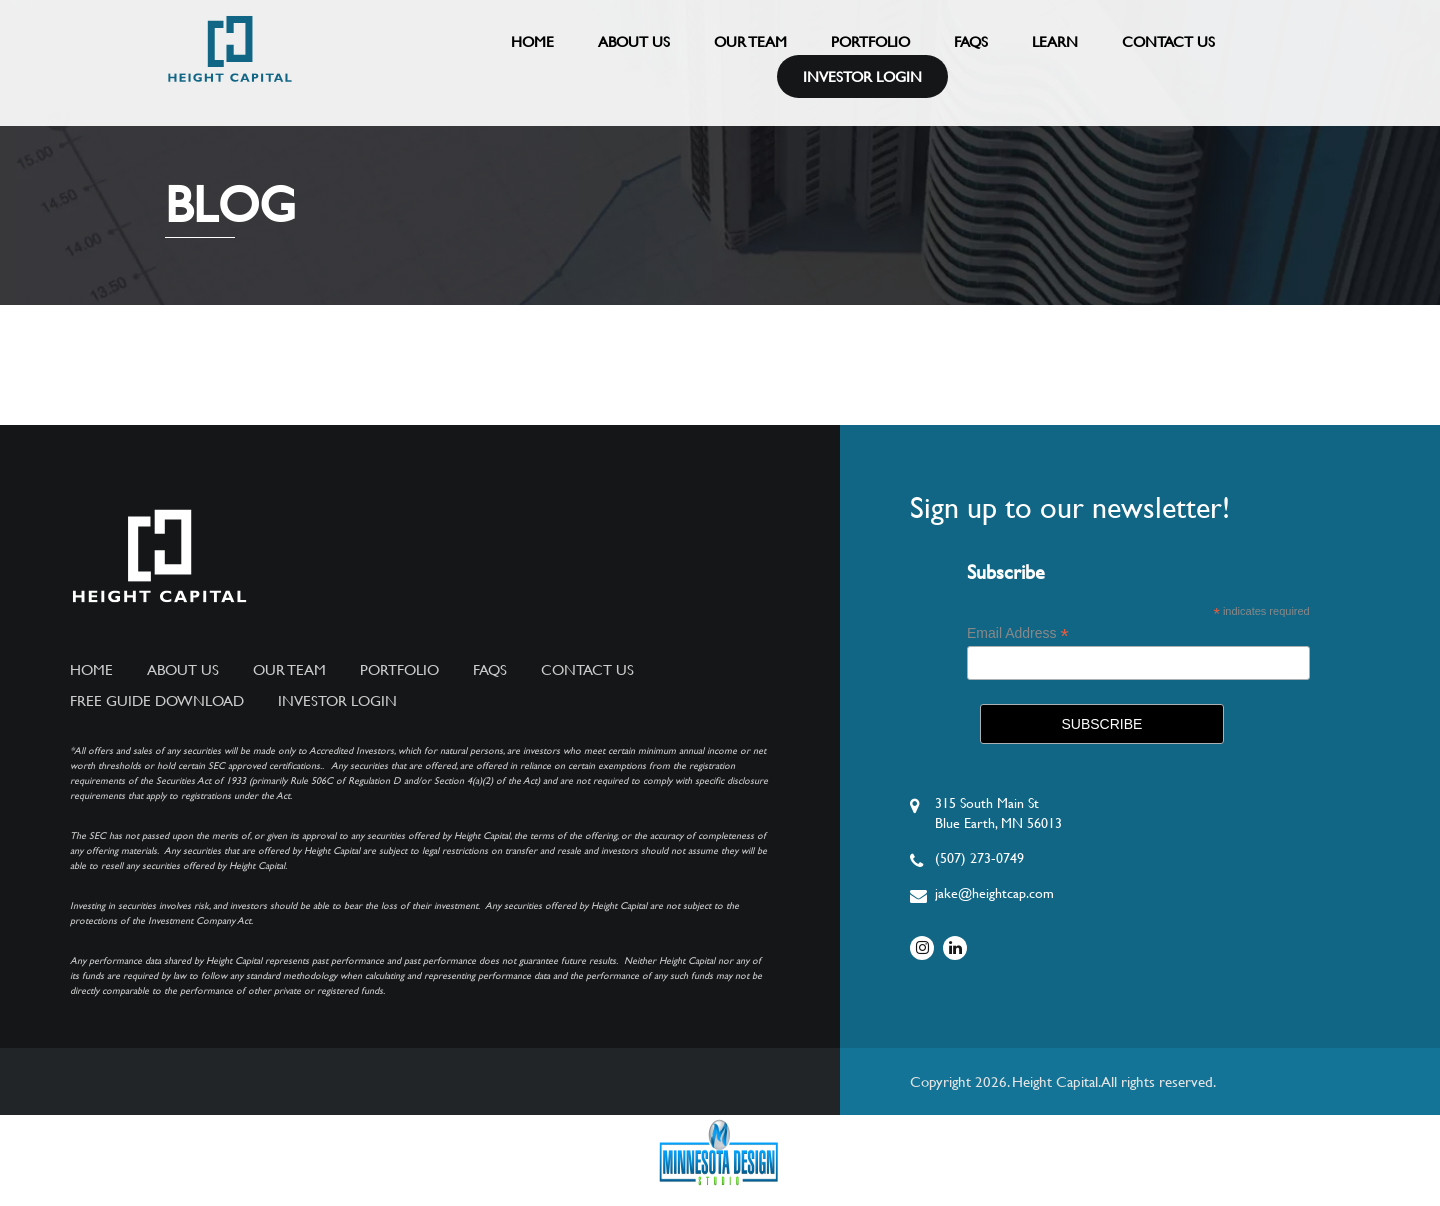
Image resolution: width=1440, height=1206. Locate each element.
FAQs (971, 41)
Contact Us (1168, 41)
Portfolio (870, 41)
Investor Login (862, 76)
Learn (1055, 41)
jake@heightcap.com (994, 893)
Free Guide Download (157, 701)
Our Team (750, 41)
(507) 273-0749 (979, 858)
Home (532, 41)
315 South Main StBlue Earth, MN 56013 (998, 813)
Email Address (1018, 633)
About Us (634, 41)
